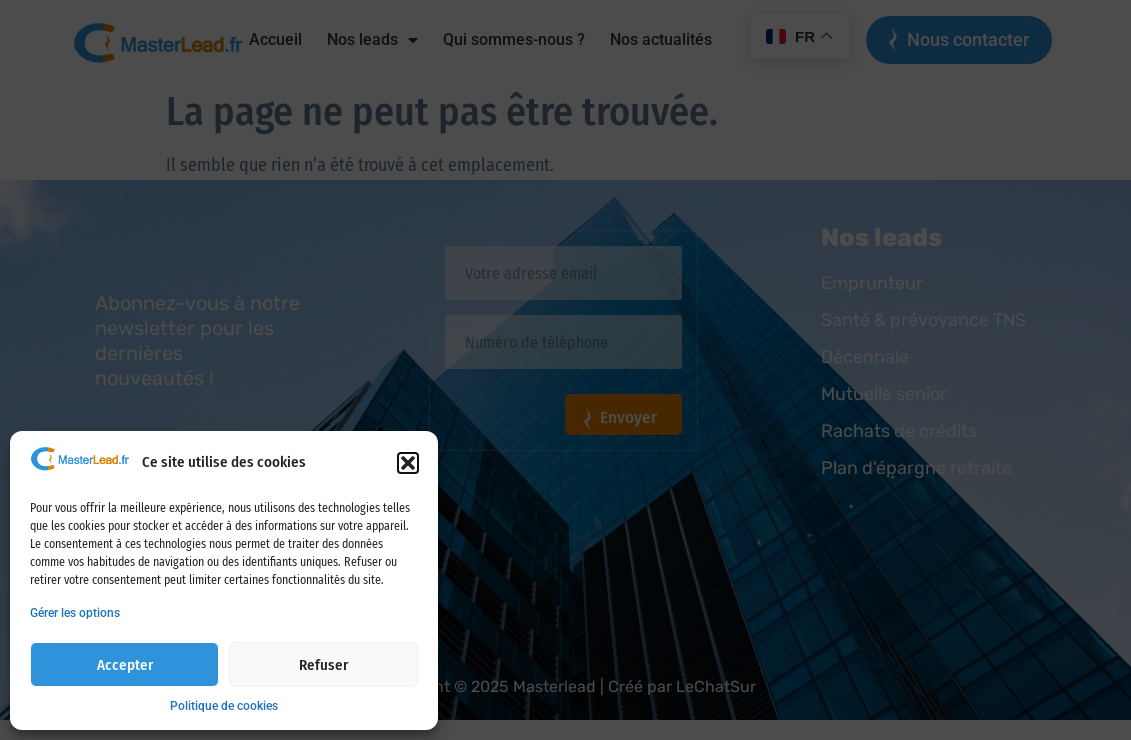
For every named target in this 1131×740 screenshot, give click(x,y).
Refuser (323, 665)
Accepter (125, 665)
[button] (408, 463)
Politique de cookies (224, 706)
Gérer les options (75, 613)
